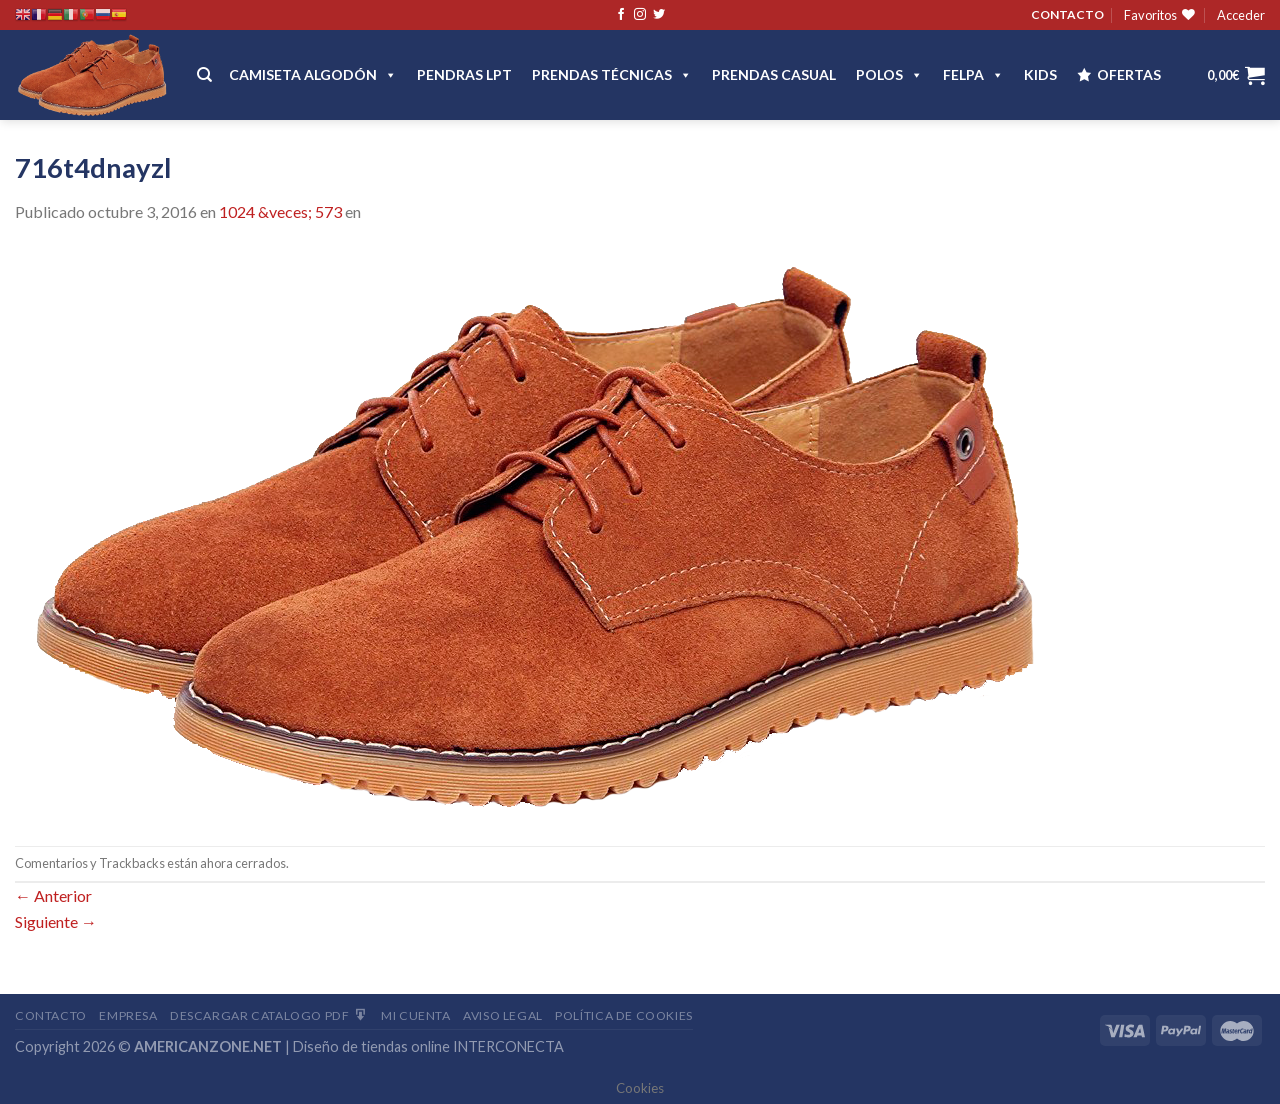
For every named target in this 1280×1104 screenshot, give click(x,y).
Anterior (53, 895)
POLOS (889, 74)
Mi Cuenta (416, 1015)
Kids (1040, 74)
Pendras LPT (464, 74)
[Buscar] (204, 75)
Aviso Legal (503, 1015)
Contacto (51, 1015)
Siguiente (56, 921)
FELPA (973, 74)
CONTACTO (1067, 14)
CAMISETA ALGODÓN (313, 74)
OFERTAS (1129, 74)
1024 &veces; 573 (280, 211)
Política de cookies (624, 1015)
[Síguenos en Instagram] (640, 15)
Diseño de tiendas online (371, 1046)
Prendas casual (774, 74)
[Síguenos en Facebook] (621, 15)
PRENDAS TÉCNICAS (612, 74)
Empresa (128, 1015)
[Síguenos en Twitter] (659, 15)
